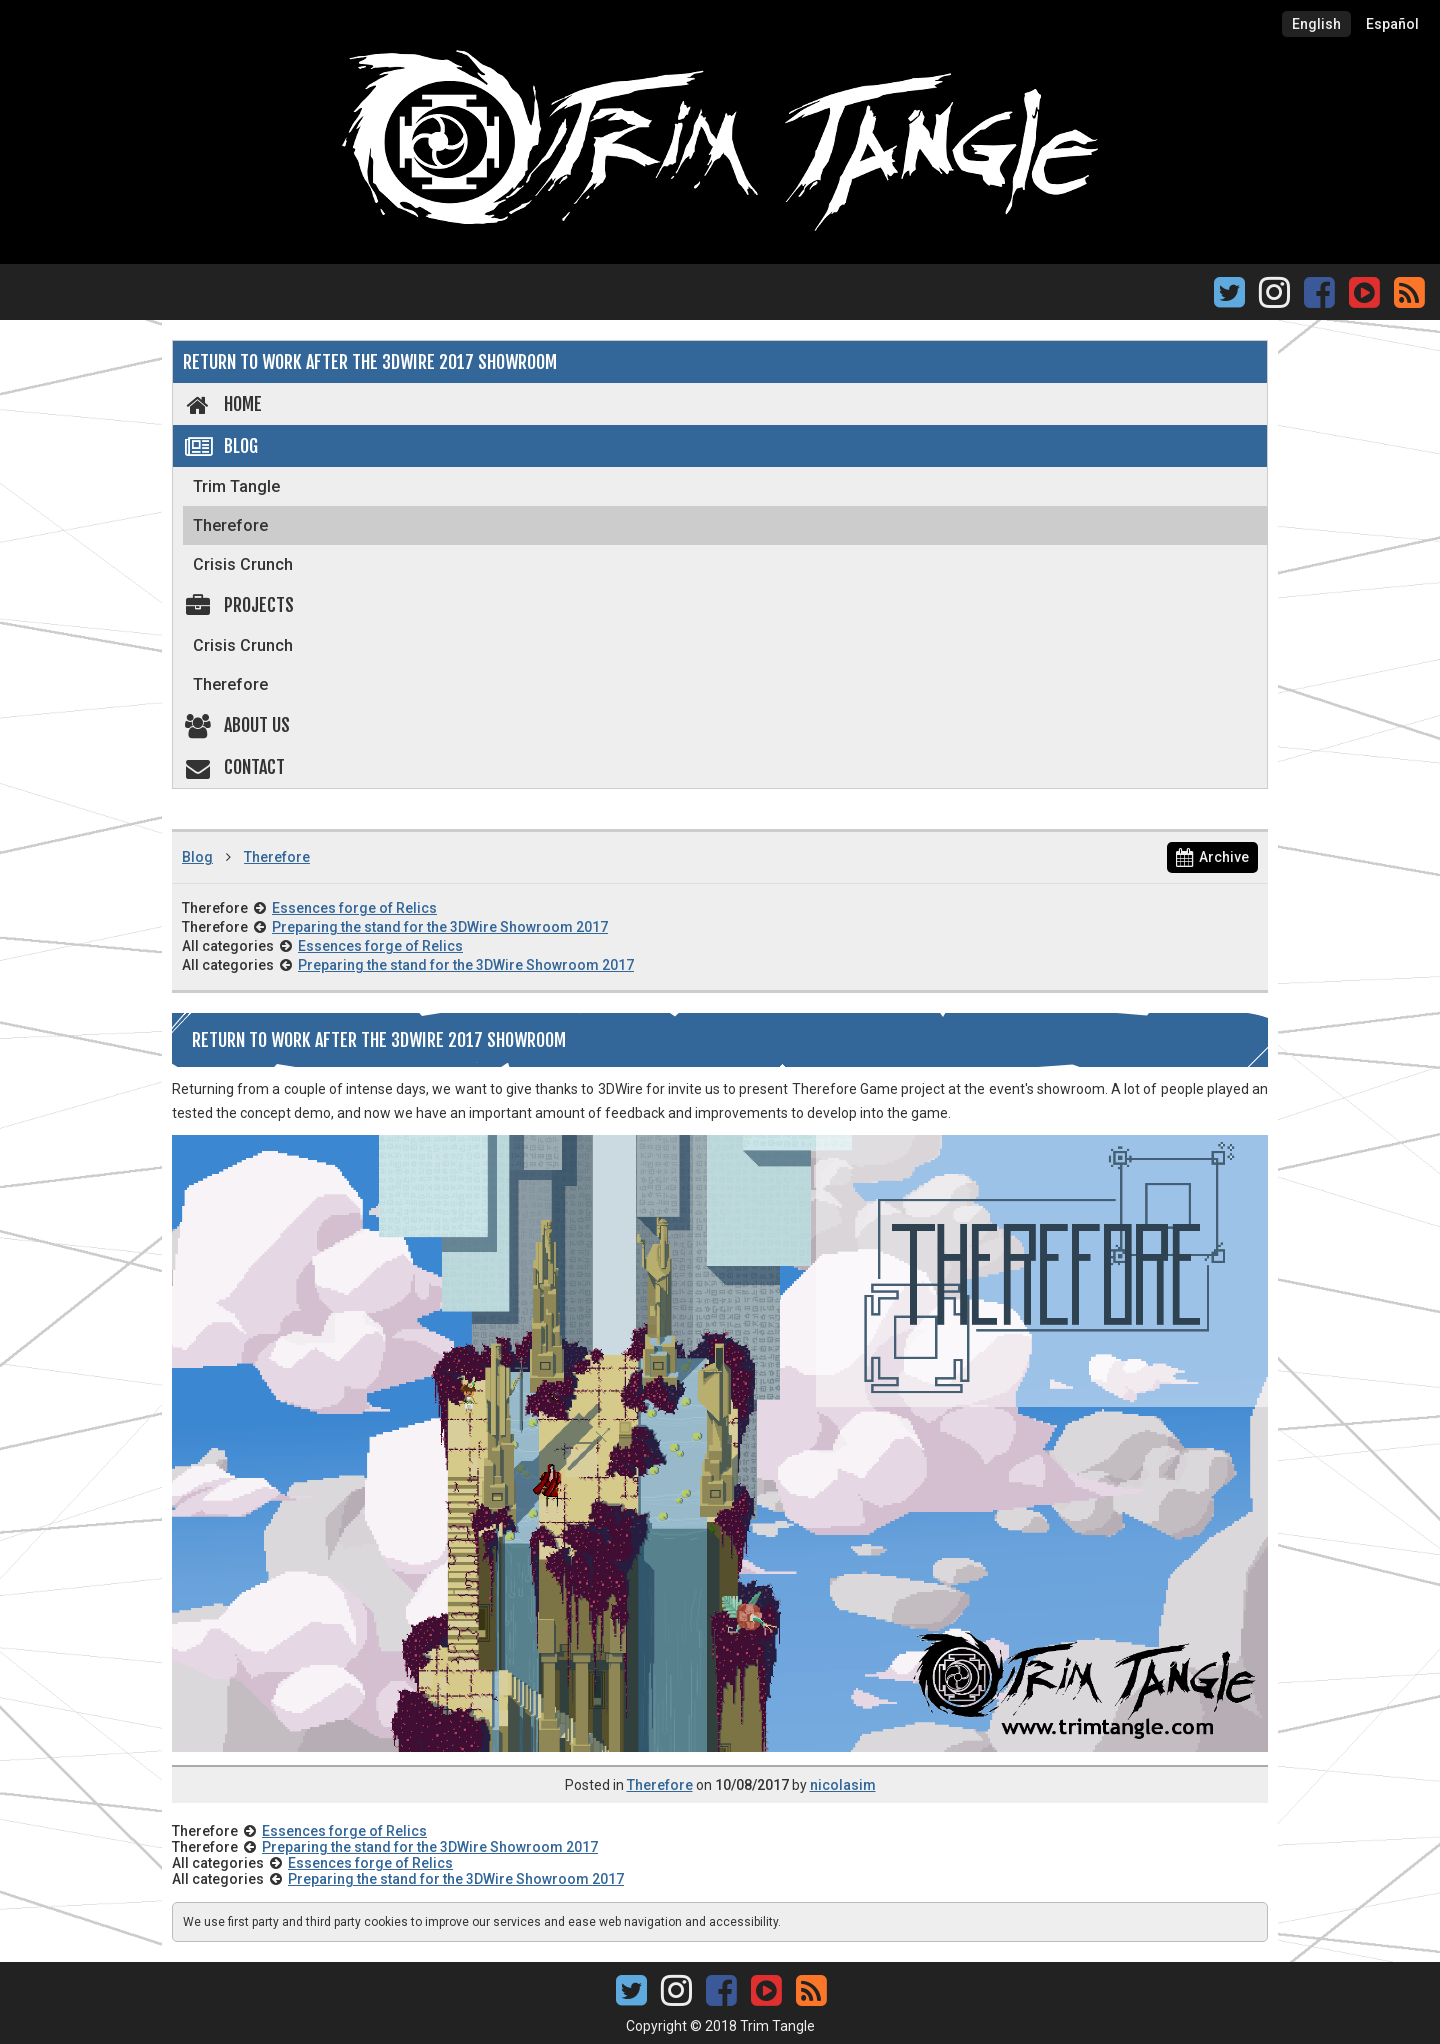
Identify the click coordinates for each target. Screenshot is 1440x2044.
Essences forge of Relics (354, 908)
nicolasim (843, 1785)
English (1316, 24)
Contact (234, 767)
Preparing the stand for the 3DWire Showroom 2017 (440, 927)
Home (222, 404)
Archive (1212, 857)
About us (236, 725)
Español (1392, 24)
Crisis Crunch (243, 564)
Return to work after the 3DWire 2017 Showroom (370, 362)
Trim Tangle (236, 486)
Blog (220, 446)
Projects (238, 605)
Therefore (230, 525)
